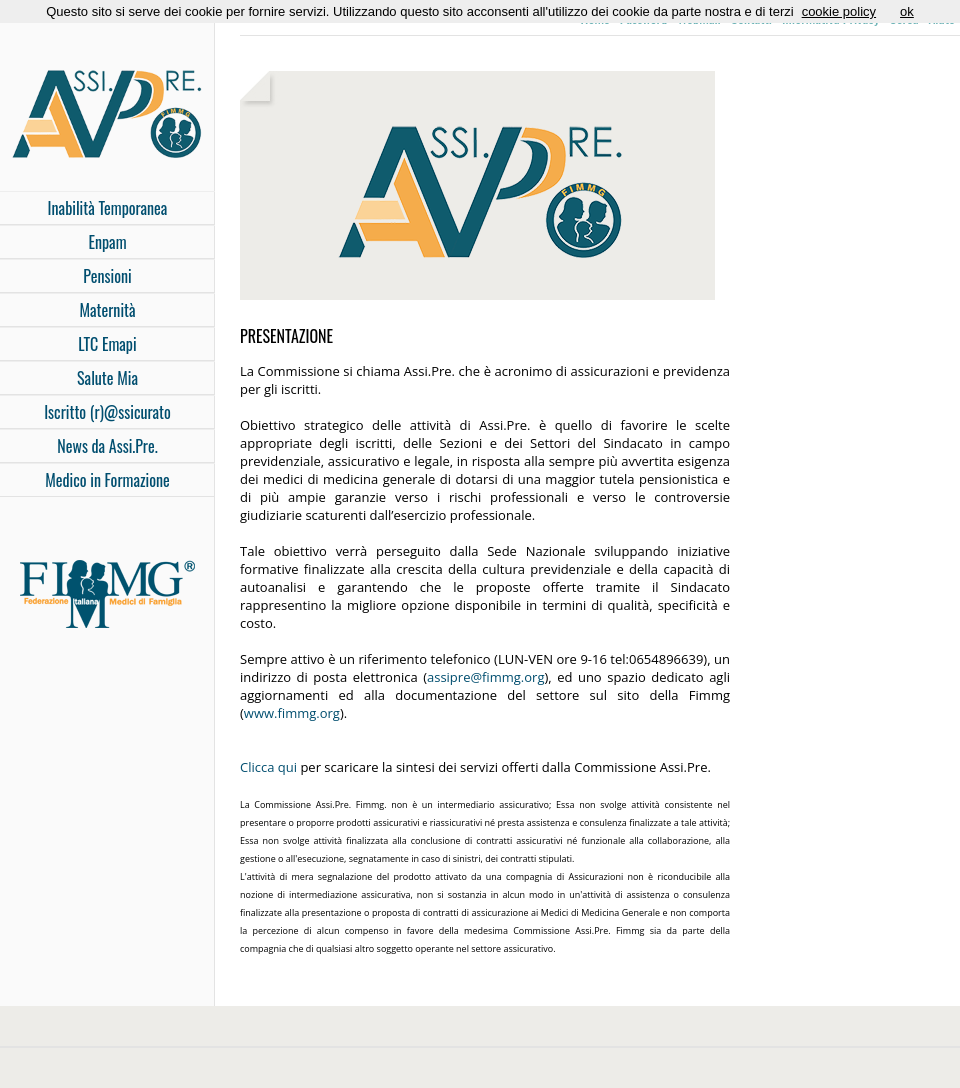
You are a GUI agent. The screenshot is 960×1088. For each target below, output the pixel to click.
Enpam (107, 242)
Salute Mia (107, 378)
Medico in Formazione (107, 480)
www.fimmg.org (292, 713)
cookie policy (839, 11)
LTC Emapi (107, 344)
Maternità (107, 310)
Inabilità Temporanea (108, 208)
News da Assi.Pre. (107, 446)
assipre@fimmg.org (486, 677)
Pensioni (107, 276)
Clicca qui (268, 767)
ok (907, 11)
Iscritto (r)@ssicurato (107, 412)
